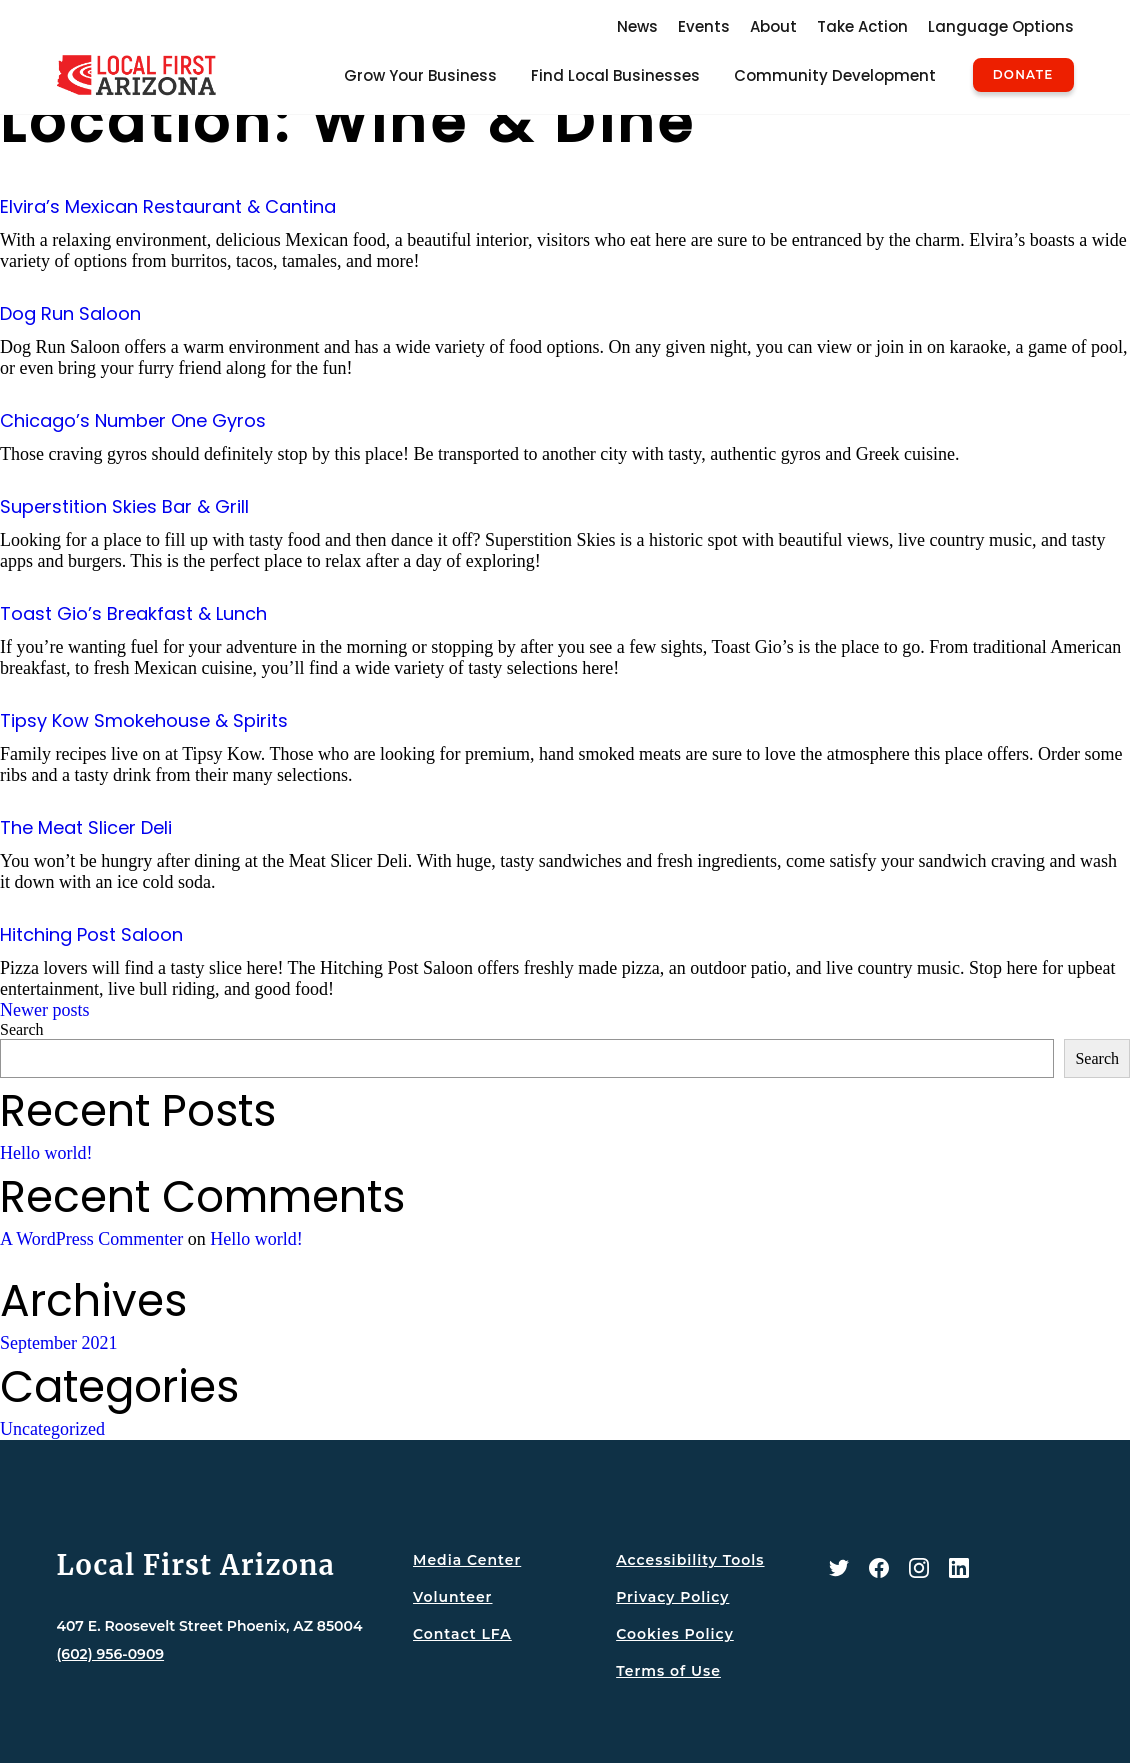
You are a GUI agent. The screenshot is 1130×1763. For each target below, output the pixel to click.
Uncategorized (52, 1429)
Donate (1023, 75)
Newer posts (44, 1010)
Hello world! (46, 1153)
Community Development (835, 75)
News (637, 26)
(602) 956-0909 (111, 1654)
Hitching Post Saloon (91, 934)
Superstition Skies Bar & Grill (124, 506)
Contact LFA (462, 1634)
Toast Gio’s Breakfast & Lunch (133, 613)
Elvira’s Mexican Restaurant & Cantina (168, 206)
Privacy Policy (672, 1597)
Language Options (1001, 26)
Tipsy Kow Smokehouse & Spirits (144, 720)
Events (704, 26)
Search (22, 1029)
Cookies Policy (675, 1634)
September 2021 (58, 1343)
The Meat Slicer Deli (86, 827)
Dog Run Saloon (70, 313)
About (773, 26)
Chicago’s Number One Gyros (133, 420)
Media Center (467, 1560)
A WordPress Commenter (91, 1239)
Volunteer (452, 1597)
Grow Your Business (420, 75)
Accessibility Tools (690, 1560)
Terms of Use (668, 1671)
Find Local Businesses (615, 75)
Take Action (862, 26)
